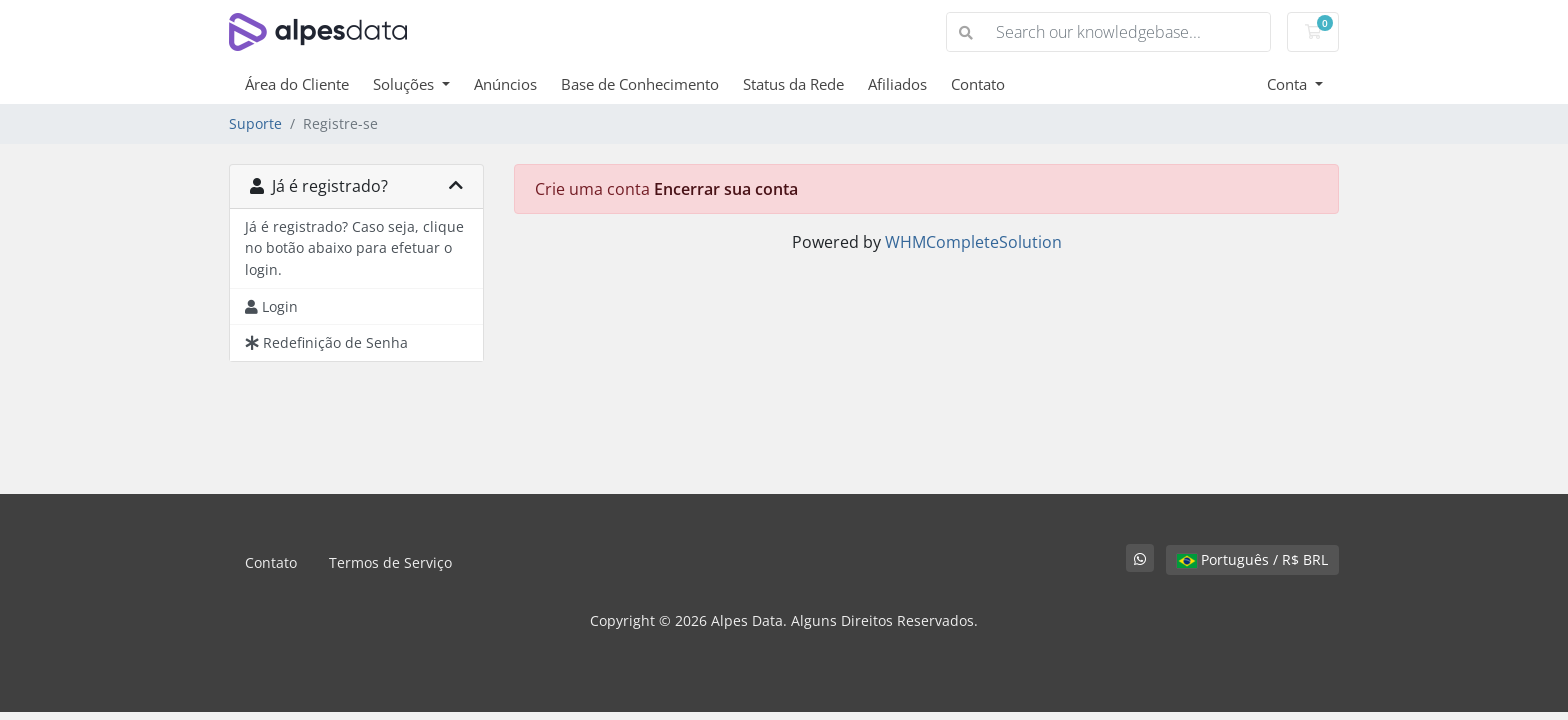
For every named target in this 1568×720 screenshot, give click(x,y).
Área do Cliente (297, 84)
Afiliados (897, 84)
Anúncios (505, 84)
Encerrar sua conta (726, 189)
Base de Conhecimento (640, 84)
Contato (978, 84)
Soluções (405, 84)
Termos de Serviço (390, 562)
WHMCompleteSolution (973, 242)
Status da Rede (793, 84)
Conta (1289, 84)
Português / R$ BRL (1252, 559)
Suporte (255, 123)
